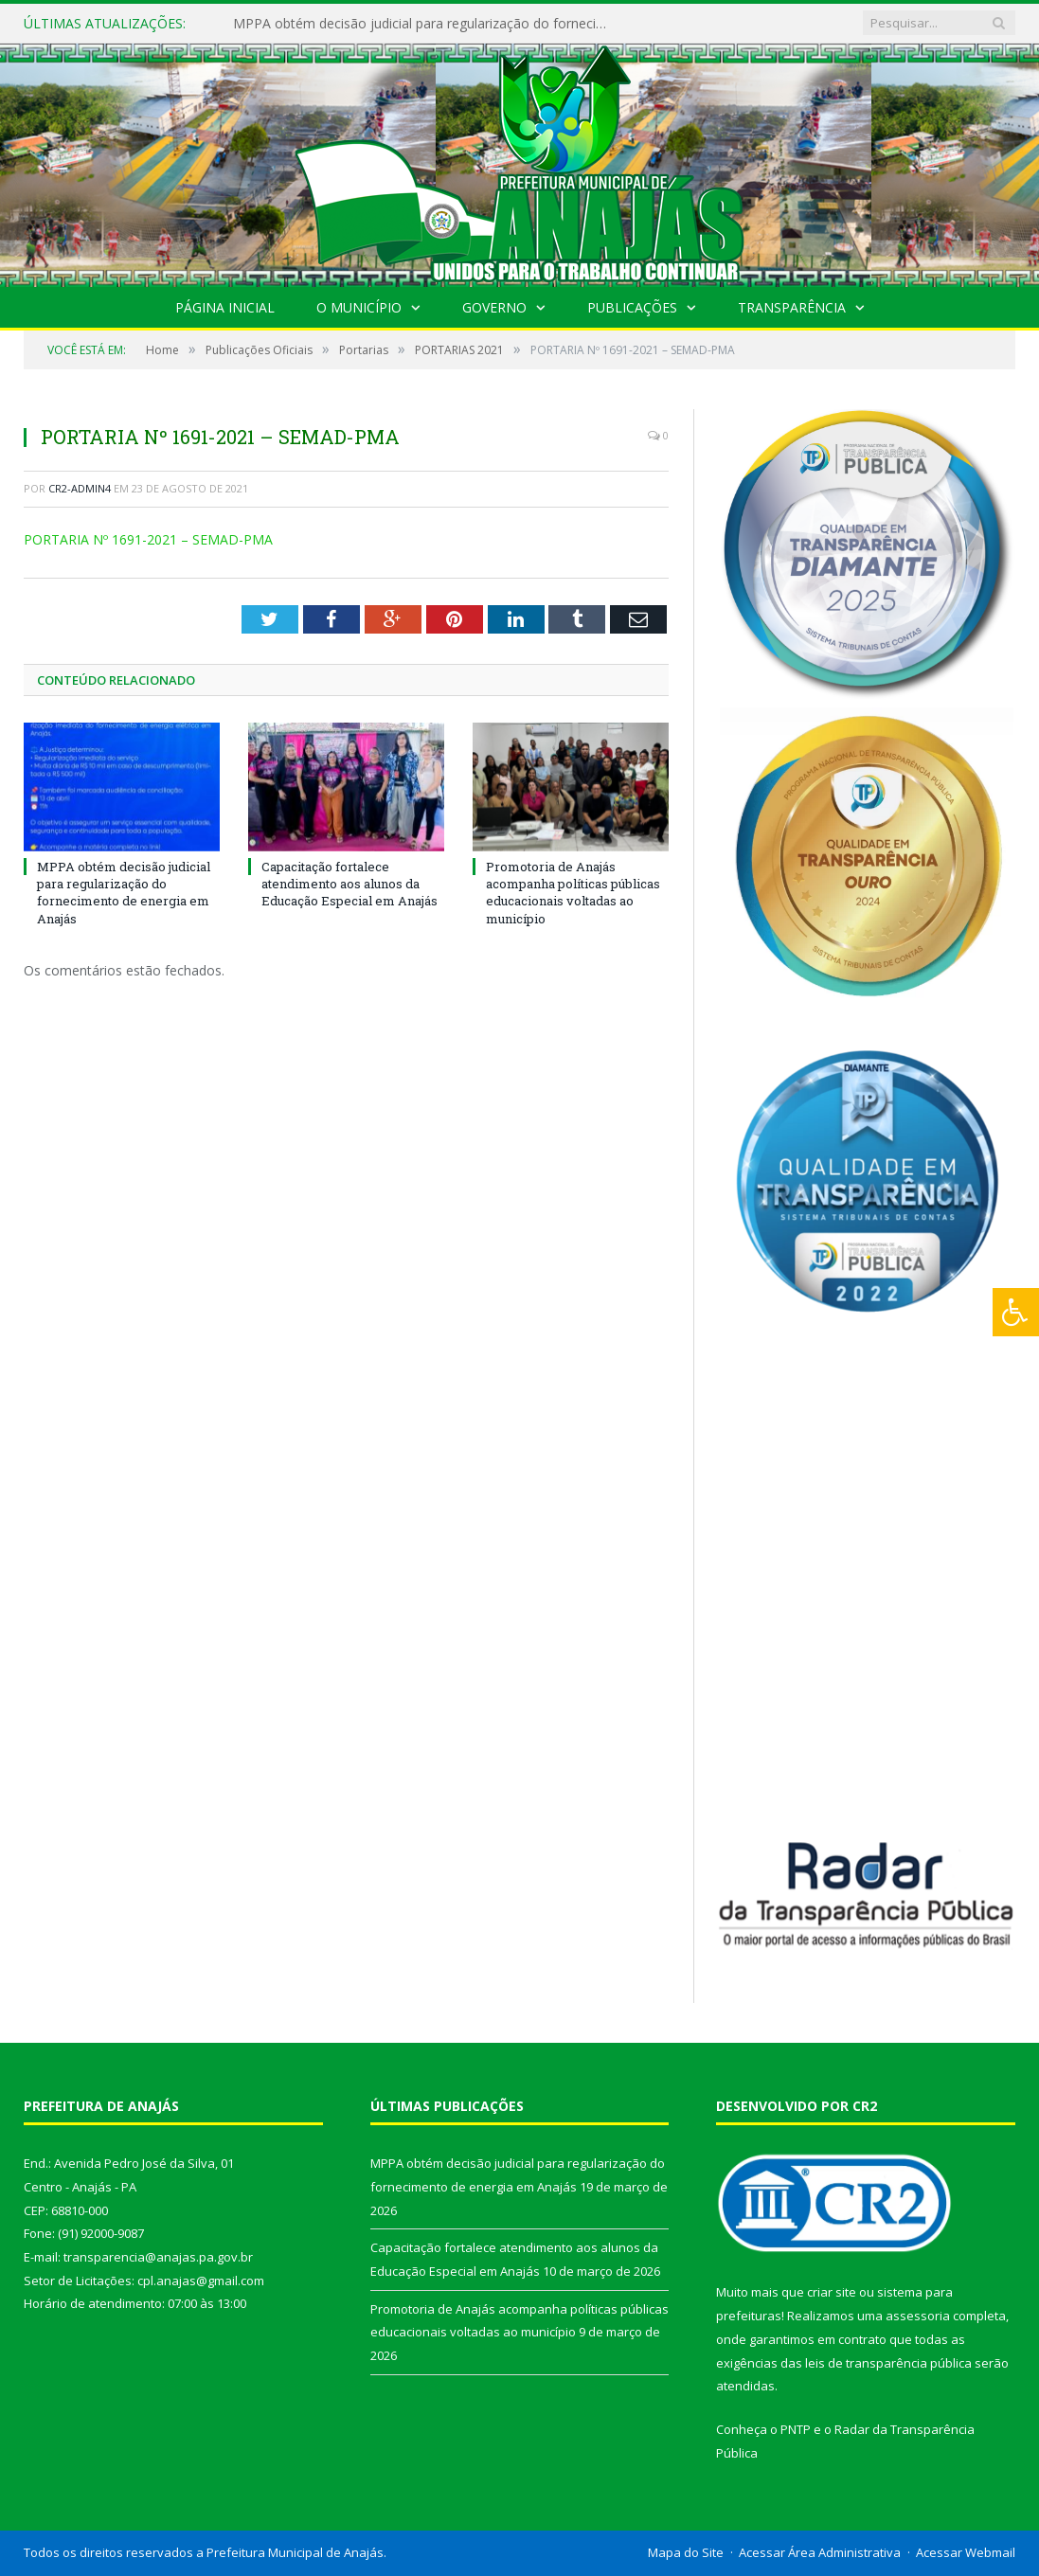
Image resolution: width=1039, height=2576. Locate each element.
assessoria (918, 2315)
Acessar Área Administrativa (820, 2552)
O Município (359, 307)
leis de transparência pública (888, 2362)
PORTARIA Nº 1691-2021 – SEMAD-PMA (148, 539)
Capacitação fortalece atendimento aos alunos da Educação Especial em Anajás (349, 883)
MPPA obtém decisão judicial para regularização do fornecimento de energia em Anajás (427, 23)
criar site (831, 2291)
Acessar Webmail (965, 2552)
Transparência (792, 307)
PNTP (795, 2429)
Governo (494, 307)
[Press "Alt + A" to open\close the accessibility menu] (1016, 1312)
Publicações (632, 307)
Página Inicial (225, 307)
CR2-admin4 (79, 488)
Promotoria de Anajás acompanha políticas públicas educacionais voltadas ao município (573, 892)
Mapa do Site (686, 2552)
